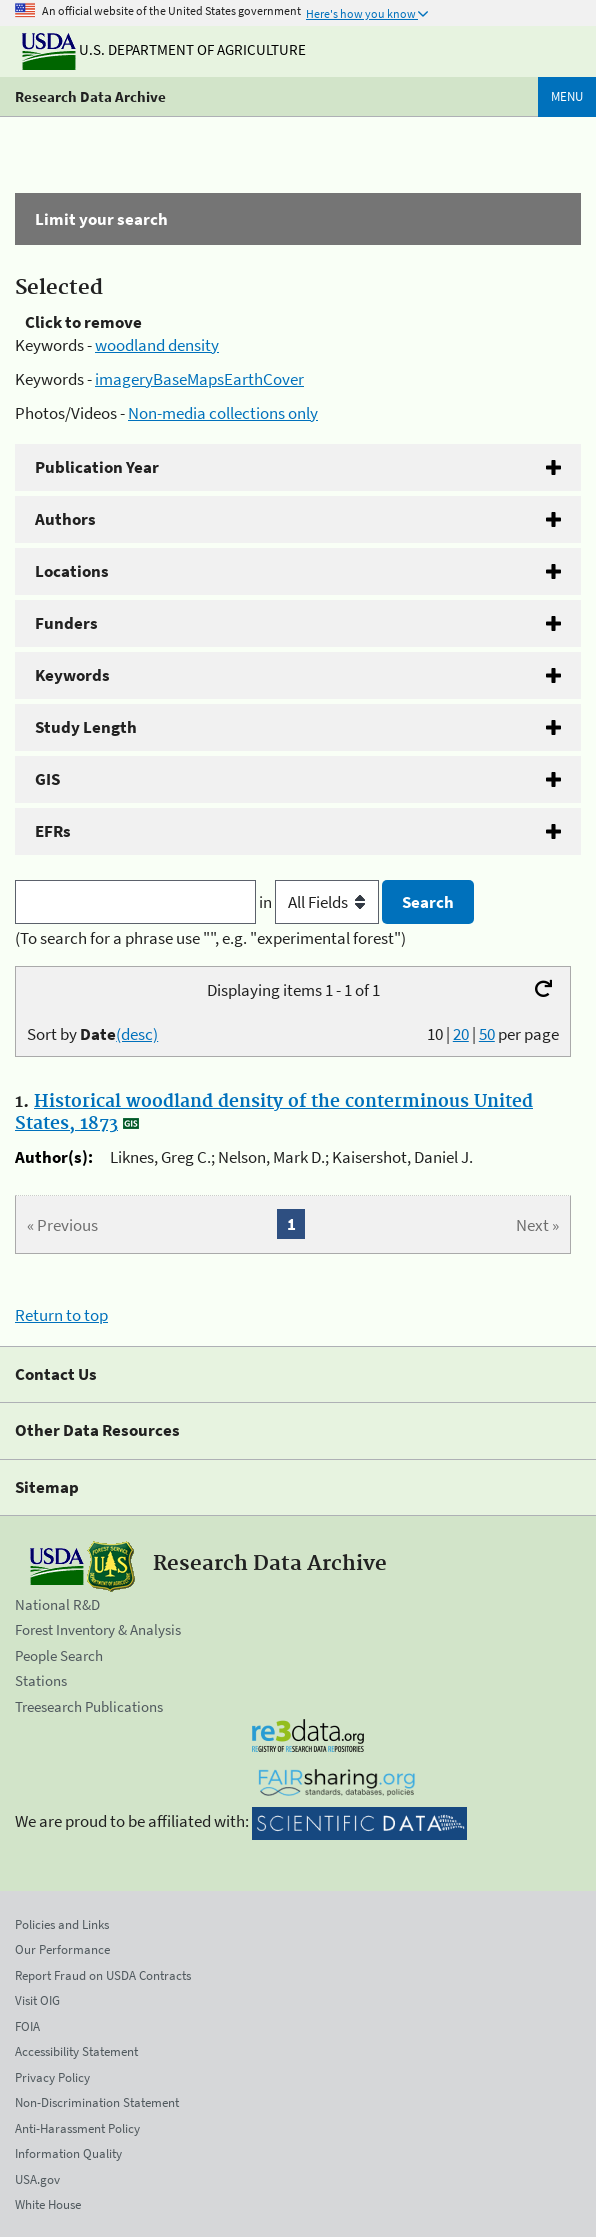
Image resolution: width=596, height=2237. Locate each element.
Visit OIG (37, 2000)
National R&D (57, 1604)
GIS (47, 779)
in (320, 902)
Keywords (72, 675)
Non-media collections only (223, 413)
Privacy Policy (52, 2077)
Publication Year (97, 467)
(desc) (137, 1034)
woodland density (157, 345)
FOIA (27, 2026)
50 (487, 1034)
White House (48, 2204)
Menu (567, 96)
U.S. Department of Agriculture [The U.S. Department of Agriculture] (164, 49)
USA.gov (37, 2179)
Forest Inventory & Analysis (98, 1629)
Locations (72, 571)
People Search (59, 1655)
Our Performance (62, 1949)
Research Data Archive (90, 96)
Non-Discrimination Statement (97, 2102)
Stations (41, 1680)
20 (461, 1034)
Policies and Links (62, 1924)
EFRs (53, 831)
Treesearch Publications (89, 1706)
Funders (66, 623)
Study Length (86, 727)
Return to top (61, 1315)
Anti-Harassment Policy (77, 2128)
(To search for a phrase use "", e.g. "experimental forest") (210, 938)
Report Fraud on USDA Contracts (103, 1975)
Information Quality (68, 2153)
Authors (65, 519)
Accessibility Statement (76, 2051)
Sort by (92, 1034)
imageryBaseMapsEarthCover (199, 379)
